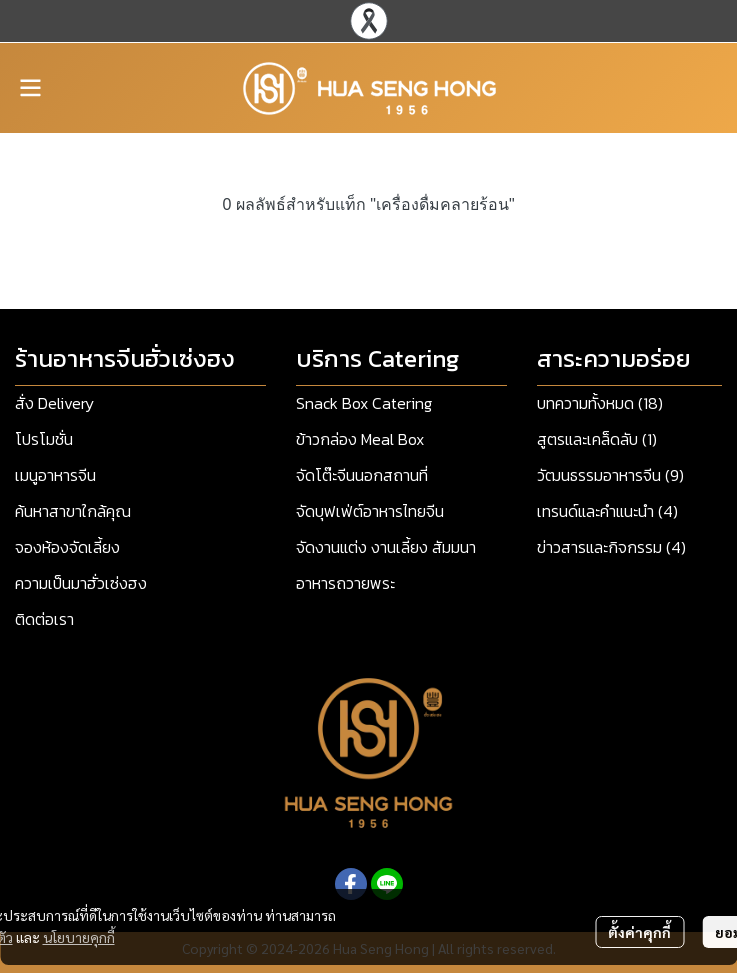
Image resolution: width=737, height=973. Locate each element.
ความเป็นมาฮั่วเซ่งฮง (81, 583)
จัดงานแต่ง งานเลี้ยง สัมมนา (386, 547)
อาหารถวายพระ (345, 583)
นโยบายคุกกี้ (79, 937)
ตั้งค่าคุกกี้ (639, 932)
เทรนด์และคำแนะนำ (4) (607, 511)
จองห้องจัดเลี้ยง (67, 547)
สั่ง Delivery (54, 403)
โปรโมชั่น (44, 439)
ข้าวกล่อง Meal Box (360, 439)
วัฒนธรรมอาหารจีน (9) (610, 475)
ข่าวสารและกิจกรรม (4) (611, 547)
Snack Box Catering (364, 403)
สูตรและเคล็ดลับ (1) (597, 439)
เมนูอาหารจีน (55, 475)
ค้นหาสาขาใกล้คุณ (73, 511)
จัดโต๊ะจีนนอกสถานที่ (362, 475)
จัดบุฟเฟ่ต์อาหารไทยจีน (370, 511)
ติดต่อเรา (44, 619)
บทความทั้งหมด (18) (600, 403)
